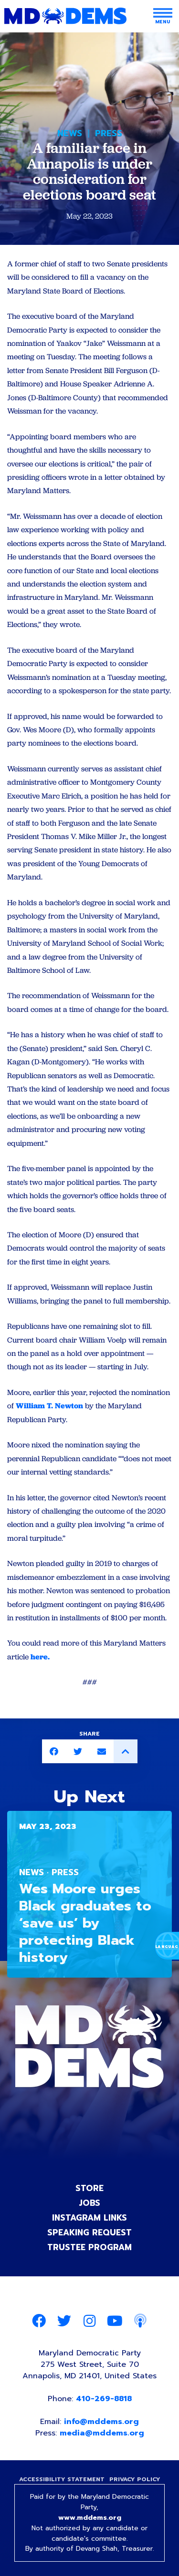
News (69, 133)
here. (40, 1657)
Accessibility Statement (62, 2479)
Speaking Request (89, 2232)
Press (108, 133)
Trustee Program (89, 2247)
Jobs (89, 2203)
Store (89, 2188)
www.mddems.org (89, 2518)
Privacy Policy (134, 2479)
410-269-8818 (104, 2398)
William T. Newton (49, 1406)
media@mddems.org (102, 2433)
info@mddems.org (101, 2421)
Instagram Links (89, 2218)
